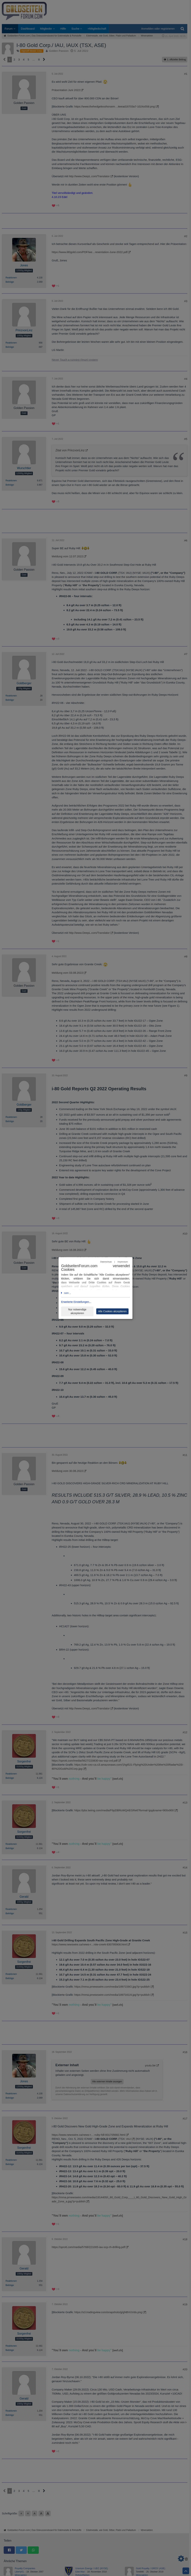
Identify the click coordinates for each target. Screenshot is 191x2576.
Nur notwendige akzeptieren (77, 1311)
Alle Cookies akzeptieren (112, 1311)
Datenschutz (106, 1262)
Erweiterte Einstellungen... (76, 1302)
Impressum (122, 1262)
